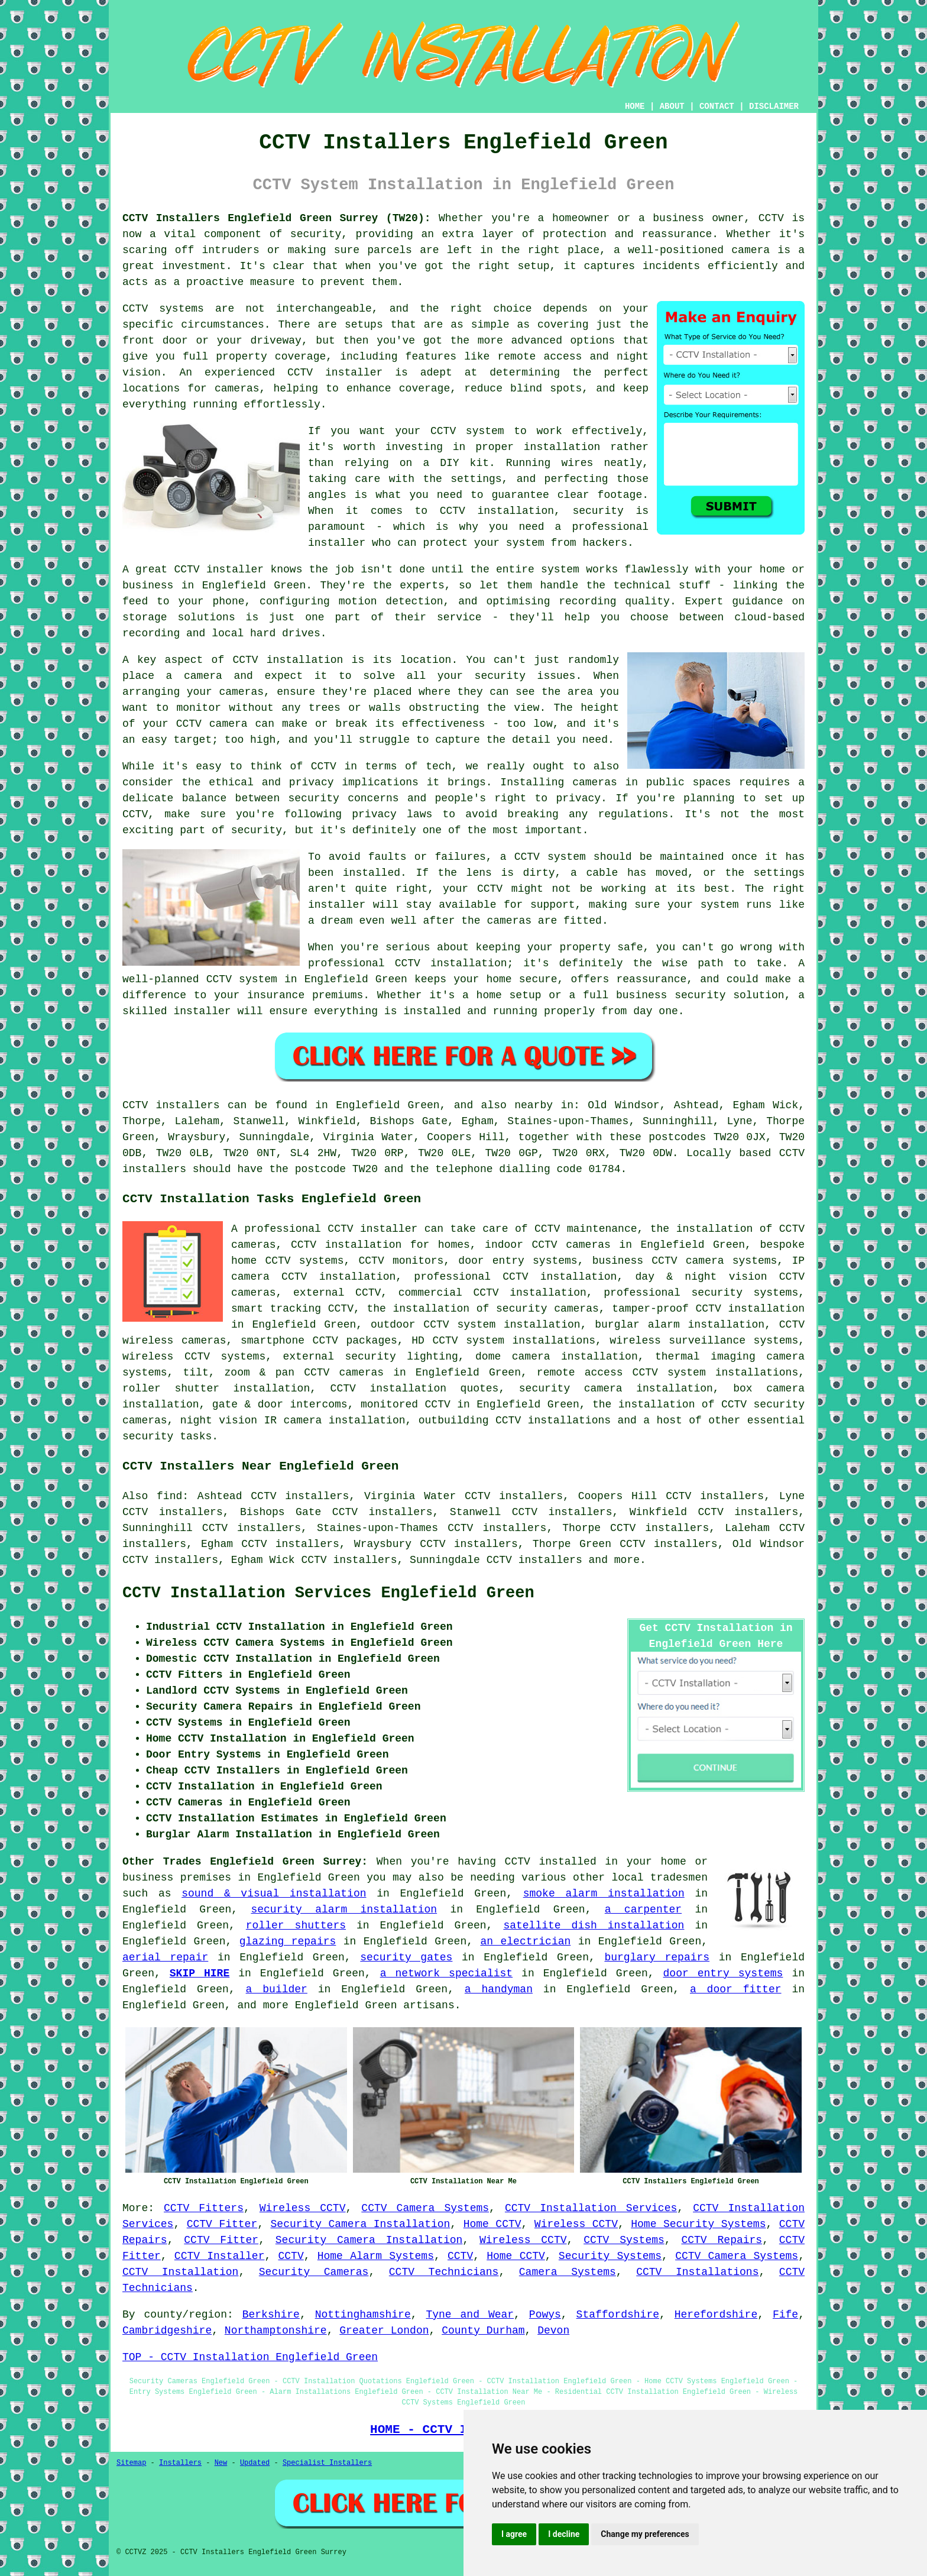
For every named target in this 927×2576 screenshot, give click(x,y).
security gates (406, 1957)
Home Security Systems (698, 2224)
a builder (276, 1989)
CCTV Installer (219, 2256)
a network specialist (446, 1973)
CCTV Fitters (204, 2208)
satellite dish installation (593, 1925)
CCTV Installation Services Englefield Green (328, 1593)
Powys (545, 2315)
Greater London (384, 2330)
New (221, 2463)
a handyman (499, 1989)
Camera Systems (567, 2272)
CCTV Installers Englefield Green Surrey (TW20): (276, 218)
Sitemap (131, 2463)
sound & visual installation (273, 1893)
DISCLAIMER (774, 106)
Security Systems (610, 2256)
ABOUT (672, 106)
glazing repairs (287, 1941)
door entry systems (723, 1973)
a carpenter (643, 1909)
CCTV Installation (180, 2272)
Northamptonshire (276, 2330)
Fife (785, 2315)
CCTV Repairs (721, 2240)
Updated (255, 2463)
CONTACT (716, 106)
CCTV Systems (624, 2240)
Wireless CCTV (303, 2208)
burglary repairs (656, 1957)
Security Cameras (314, 2272)
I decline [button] (563, 2534)
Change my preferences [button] (645, 2534)
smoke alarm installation (604, 1893)
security (147, 1436)
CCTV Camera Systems (425, 2208)
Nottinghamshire (363, 2315)
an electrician (525, 1941)
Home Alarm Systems (375, 2256)
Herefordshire (716, 2315)
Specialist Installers (327, 2463)
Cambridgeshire (167, 2330)
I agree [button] (514, 2534)
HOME (635, 106)
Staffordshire (617, 2315)
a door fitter (736, 1989)
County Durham (483, 2330)
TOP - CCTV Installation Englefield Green (250, 2357)
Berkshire (271, 2315)
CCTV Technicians (444, 2272)
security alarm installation (344, 1909)
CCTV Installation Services (591, 2208)
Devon (553, 2330)
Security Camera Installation (360, 2224)
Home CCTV (492, 2224)
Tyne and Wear (470, 2315)
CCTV (290, 2256)
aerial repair (165, 1957)
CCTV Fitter (222, 2224)
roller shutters (296, 1925)
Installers (180, 2463)
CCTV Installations (697, 2272)
